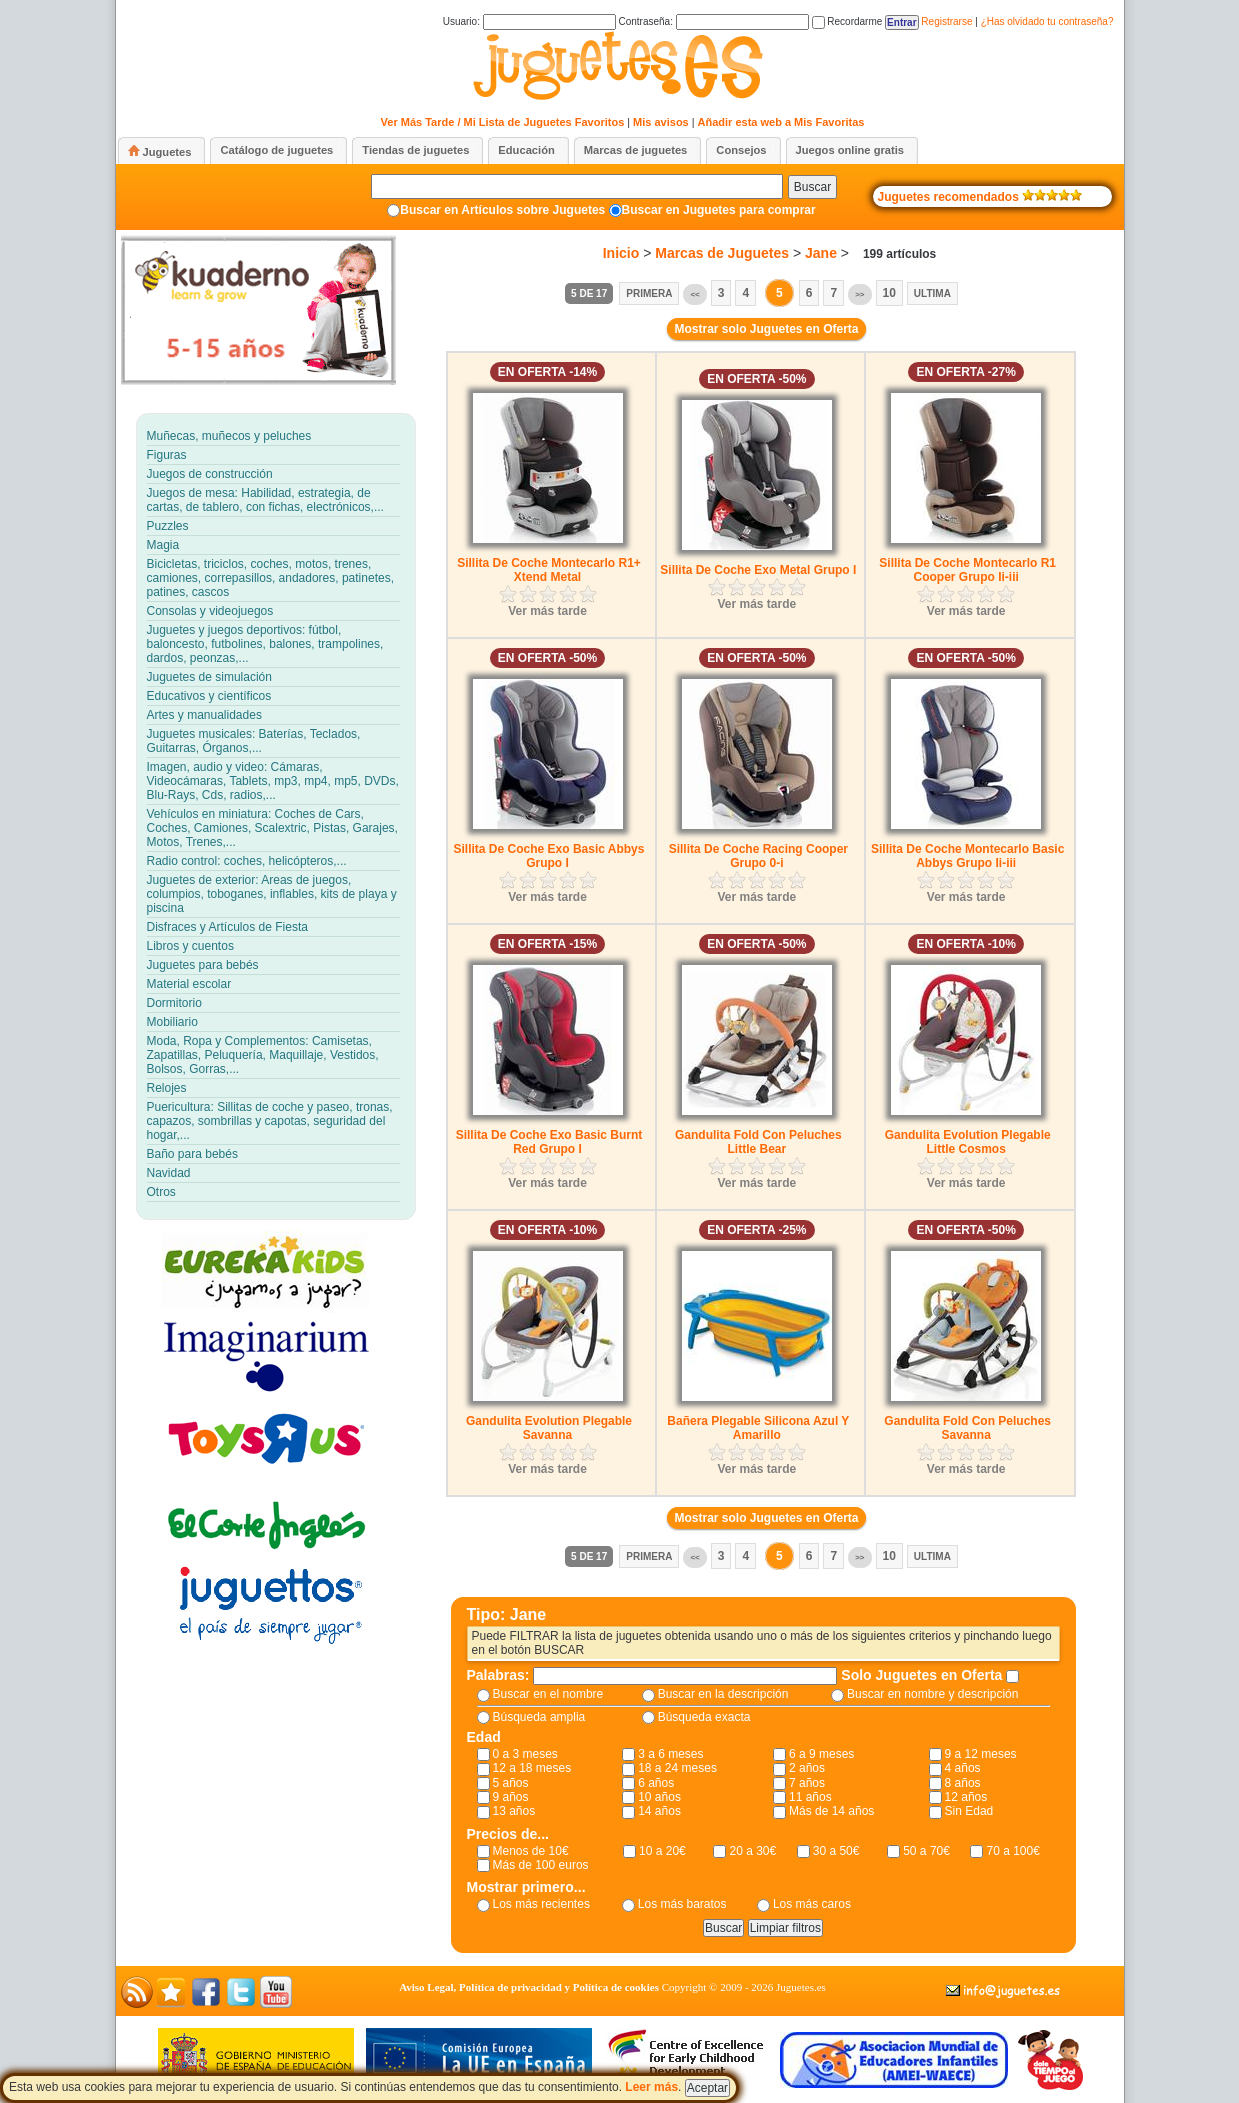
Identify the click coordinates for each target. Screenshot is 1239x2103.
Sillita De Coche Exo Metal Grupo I (758, 570)
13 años (514, 1811)
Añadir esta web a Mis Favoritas (781, 122)
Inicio (621, 253)
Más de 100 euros (541, 1865)
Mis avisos (661, 122)
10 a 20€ (662, 1851)
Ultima (932, 293)
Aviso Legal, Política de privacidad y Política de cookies (529, 1987)
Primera (649, 293)
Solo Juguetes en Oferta (923, 1675)
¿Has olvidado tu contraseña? (1047, 21)
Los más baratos (682, 1904)
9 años (511, 1797)
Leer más (651, 2087)
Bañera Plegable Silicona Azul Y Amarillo (758, 1428)
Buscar (812, 187)
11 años (810, 1797)
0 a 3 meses (525, 1754)
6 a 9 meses (821, 1754)
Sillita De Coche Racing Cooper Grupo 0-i (758, 856)
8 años (963, 1783)
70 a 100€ (1012, 1851)
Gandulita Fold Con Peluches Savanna (967, 1428)
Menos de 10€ (531, 1851)
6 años (656, 1783)
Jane (821, 253)
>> (859, 294)
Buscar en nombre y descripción (932, 1694)
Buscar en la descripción (723, 1694)
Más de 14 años (831, 1811)
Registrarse (946, 21)
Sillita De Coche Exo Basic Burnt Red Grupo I (549, 1142)
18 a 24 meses (677, 1768)
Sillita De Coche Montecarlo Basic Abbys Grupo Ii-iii (967, 856)
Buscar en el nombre (548, 1694)
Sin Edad (969, 1811)
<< (694, 294)
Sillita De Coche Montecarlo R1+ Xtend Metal (549, 570)
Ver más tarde (547, 611)
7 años (807, 1783)
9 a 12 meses (981, 1754)
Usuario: (529, 21)
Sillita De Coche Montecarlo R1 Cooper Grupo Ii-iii (967, 570)
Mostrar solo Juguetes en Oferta (766, 329)
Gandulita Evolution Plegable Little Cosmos (968, 1142)
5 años (511, 1783)
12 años (966, 1797)
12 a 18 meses (532, 1768)
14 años (659, 1811)
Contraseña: (713, 21)
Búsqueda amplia (539, 1717)
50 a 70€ (926, 1851)
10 (889, 293)
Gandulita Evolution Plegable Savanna (549, 1428)
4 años (963, 1768)
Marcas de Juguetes (722, 253)
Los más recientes (541, 1904)
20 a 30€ (752, 1851)
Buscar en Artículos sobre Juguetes (502, 210)
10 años (659, 1797)
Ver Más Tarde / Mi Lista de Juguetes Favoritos (503, 122)
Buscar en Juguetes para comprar (719, 210)
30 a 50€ (836, 1851)
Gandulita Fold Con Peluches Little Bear (758, 1142)
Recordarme (847, 21)
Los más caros (812, 1904)
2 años (807, 1768)
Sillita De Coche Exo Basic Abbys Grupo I (549, 856)
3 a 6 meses (670, 1754)
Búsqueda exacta (704, 1717)
